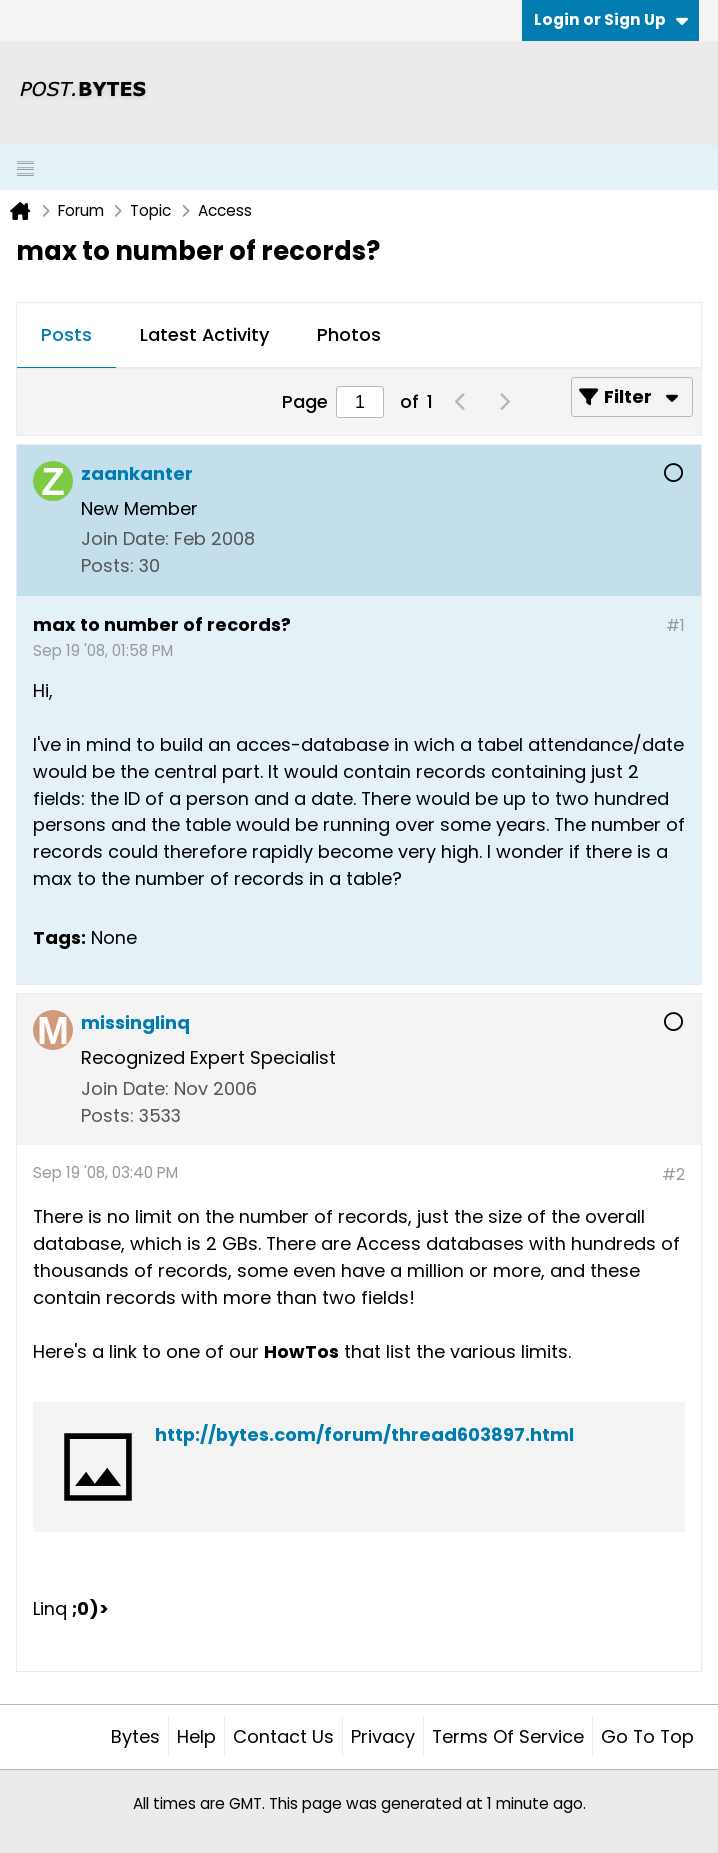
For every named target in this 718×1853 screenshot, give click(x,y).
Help (196, 1736)
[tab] (66, 336)
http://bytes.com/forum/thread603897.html (364, 1434)
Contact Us (283, 1736)
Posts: (107, 565)
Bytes (135, 1736)
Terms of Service (508, 1736)
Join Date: (125, 538)
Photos (349, 334)
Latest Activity (204, 334)
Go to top (647, 1736)
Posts (66, 334)
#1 (675, 625)
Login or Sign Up (611, 19)
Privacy (383, 1736)
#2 (673, 1174)
